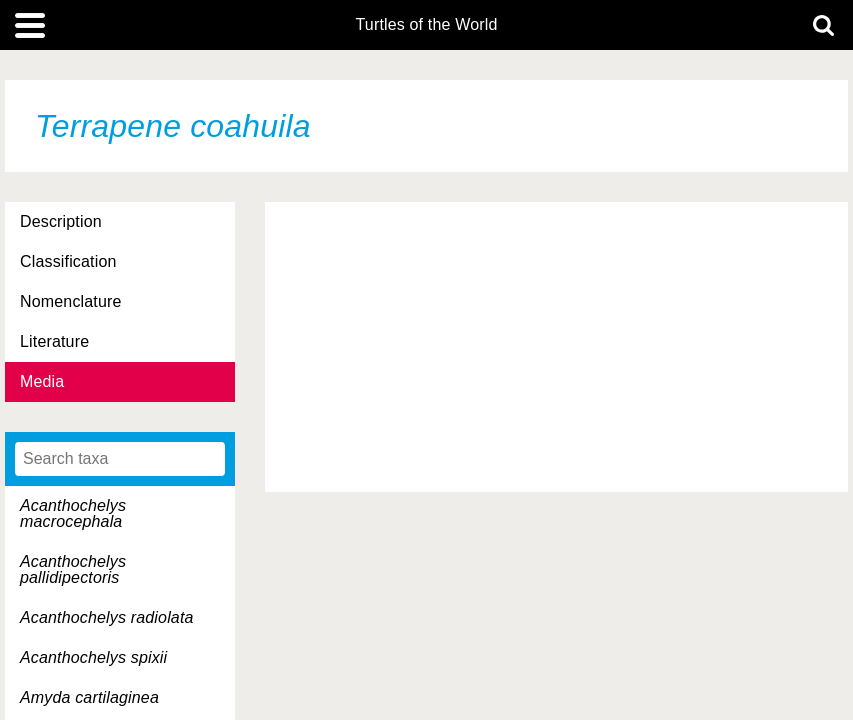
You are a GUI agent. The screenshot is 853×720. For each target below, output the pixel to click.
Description (61, 221)
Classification (68, 261)
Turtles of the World (427, 25)
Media (42, 381)
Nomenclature (71, 301)
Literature (54, 341)
